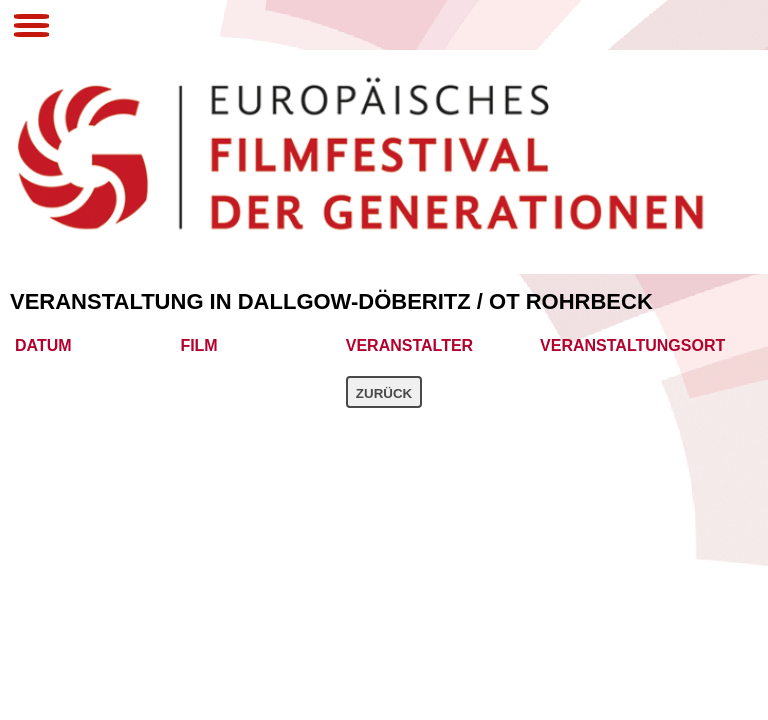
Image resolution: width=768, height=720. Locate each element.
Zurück (384, 393)
